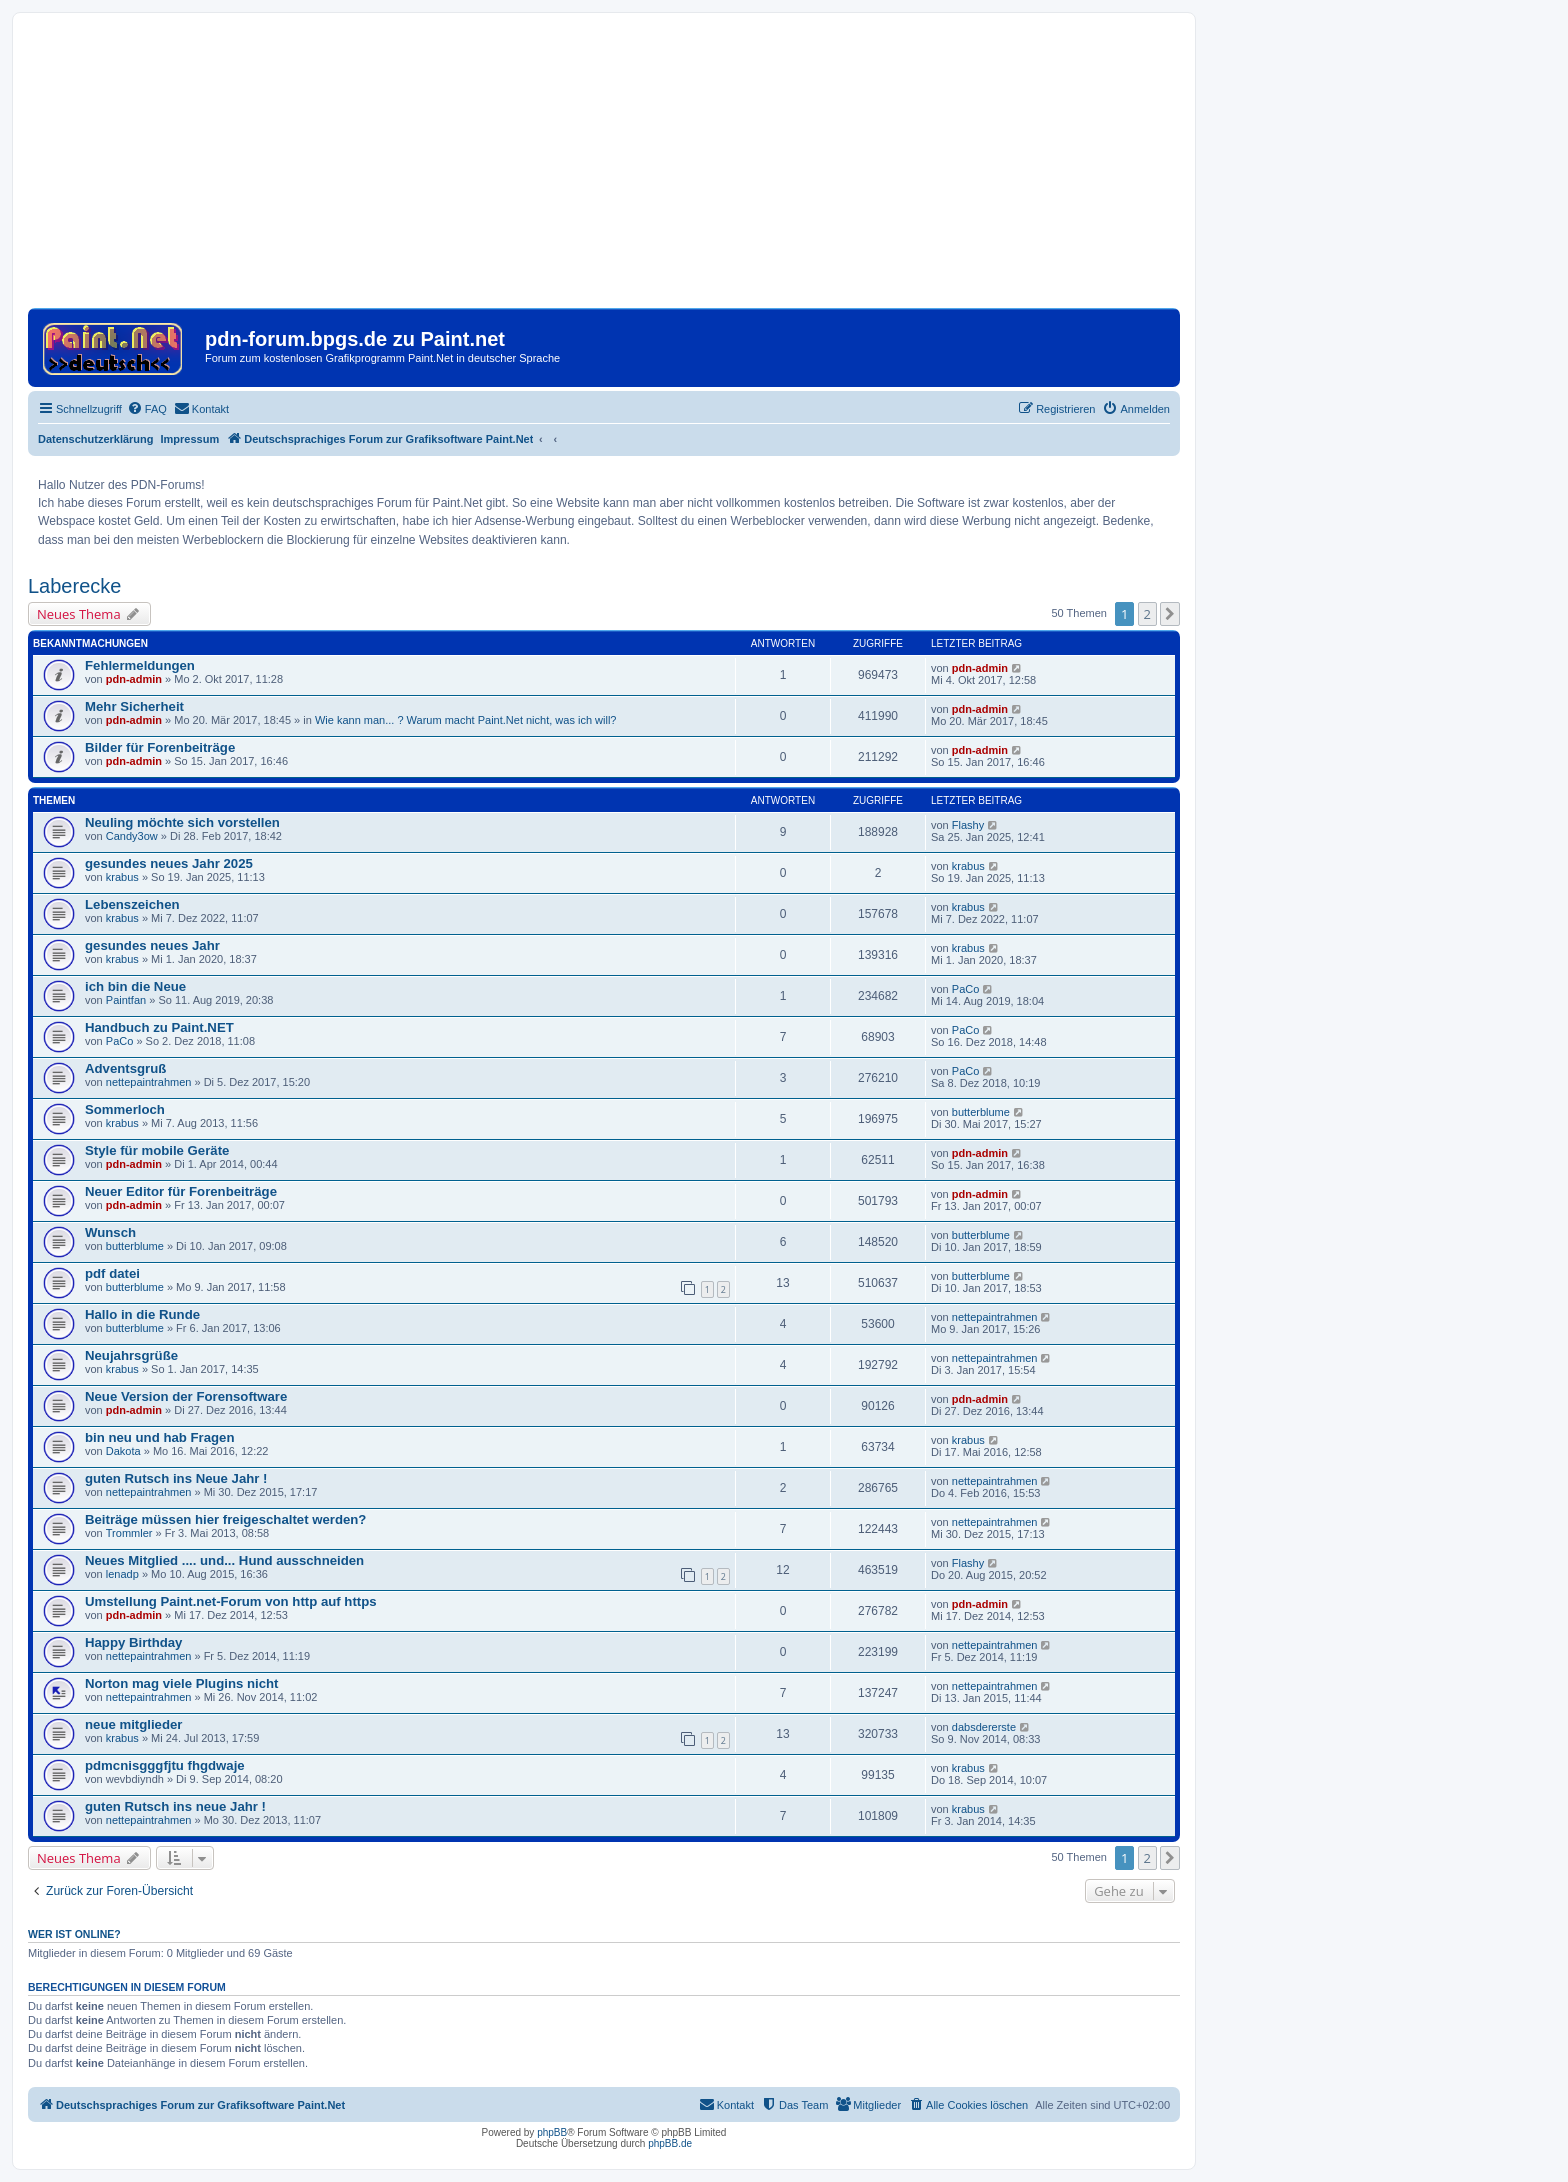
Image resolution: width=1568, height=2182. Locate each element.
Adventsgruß (125, 1068)
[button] (1170, 614)
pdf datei (112, 1273)
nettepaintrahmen (149, 1082)
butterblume (981, 1112)
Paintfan (126, 1000)
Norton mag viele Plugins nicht (181, 1683)
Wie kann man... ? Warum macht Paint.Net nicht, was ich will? (466, 720)
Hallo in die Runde (142, 1314)
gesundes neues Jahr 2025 (169, 863)
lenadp (122, 1574)
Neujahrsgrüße (131, 1355)
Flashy (968, 825)
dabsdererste (984, 1727)
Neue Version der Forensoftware (186, 1396)
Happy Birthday (133, 1642)
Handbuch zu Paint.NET (159, 1027)
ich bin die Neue (135, 986)
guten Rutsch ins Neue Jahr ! (176, 1478)
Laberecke (74, 586)
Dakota (123, 1451)
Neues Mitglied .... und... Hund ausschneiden (224, 1560)
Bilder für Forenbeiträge (160, 747)
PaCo (966, 989)
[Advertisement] (604, 168)
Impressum (190, 439)
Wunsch (110, 1232)
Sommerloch (125, 1109)
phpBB (552, 2132)
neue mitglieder (133, 1724)
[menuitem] (147, 409)
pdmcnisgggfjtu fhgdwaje (165, 1765)
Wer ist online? (74, 1934)
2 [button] (1147, 614)
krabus (122, 877)
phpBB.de (670, 2143)
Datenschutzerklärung (96, 439)
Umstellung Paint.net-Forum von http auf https (231, 1601)
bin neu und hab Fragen (159, 1437)
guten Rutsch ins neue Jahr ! (175, 1806)
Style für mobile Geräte (157, 1150)
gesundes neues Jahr (152, 945)
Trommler (129, 1533)
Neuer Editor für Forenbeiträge (181, 1191)
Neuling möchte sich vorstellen (182, 822)
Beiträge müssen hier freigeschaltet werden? (225, 1519)
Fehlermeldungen (140, 665)
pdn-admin (134, 679)
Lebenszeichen (132, 904)
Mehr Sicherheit (134, 706)
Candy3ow (132, 836)
